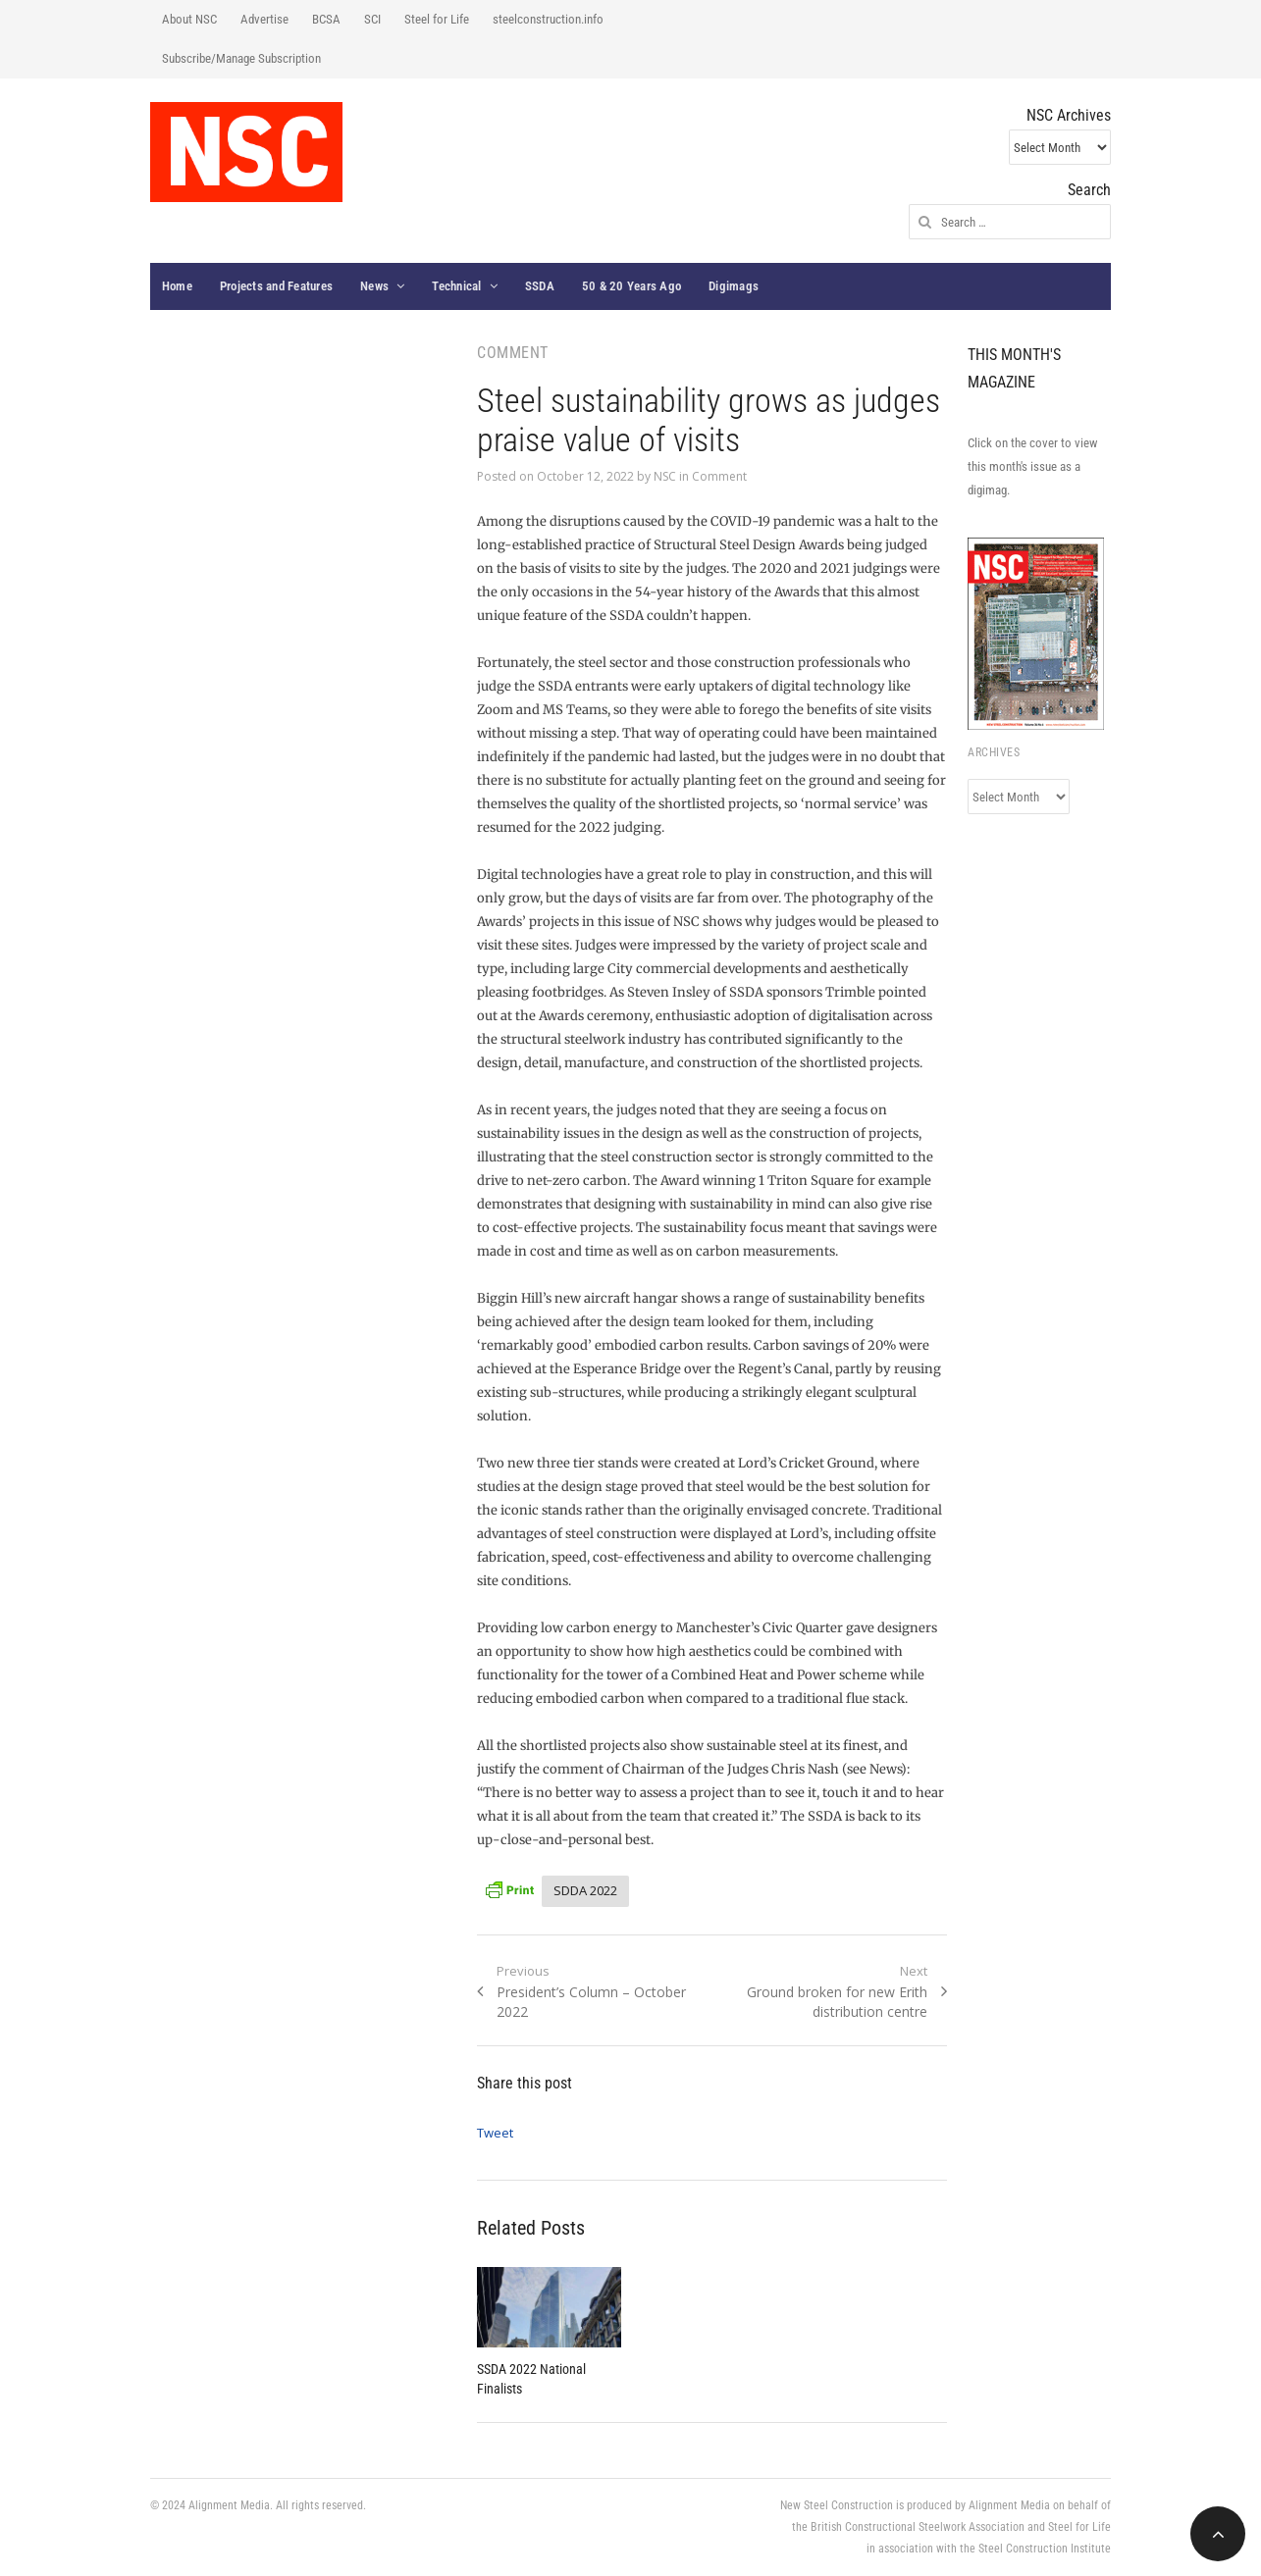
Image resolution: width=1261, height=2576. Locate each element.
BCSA (326, 19)
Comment (719, 476)
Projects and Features (276, 286)
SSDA (539, 286)
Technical (456, 286)
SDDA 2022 (585, 1890)
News (374, 286)
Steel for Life (436, 19)
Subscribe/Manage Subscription (241, 58)
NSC (665, 476)
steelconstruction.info (548, 19)
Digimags (734, 286)
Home (177, 286)
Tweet (495, 2132)
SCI (372, 19)
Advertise (264, 19)
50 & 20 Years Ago (631, 286)
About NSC (189, 19)
